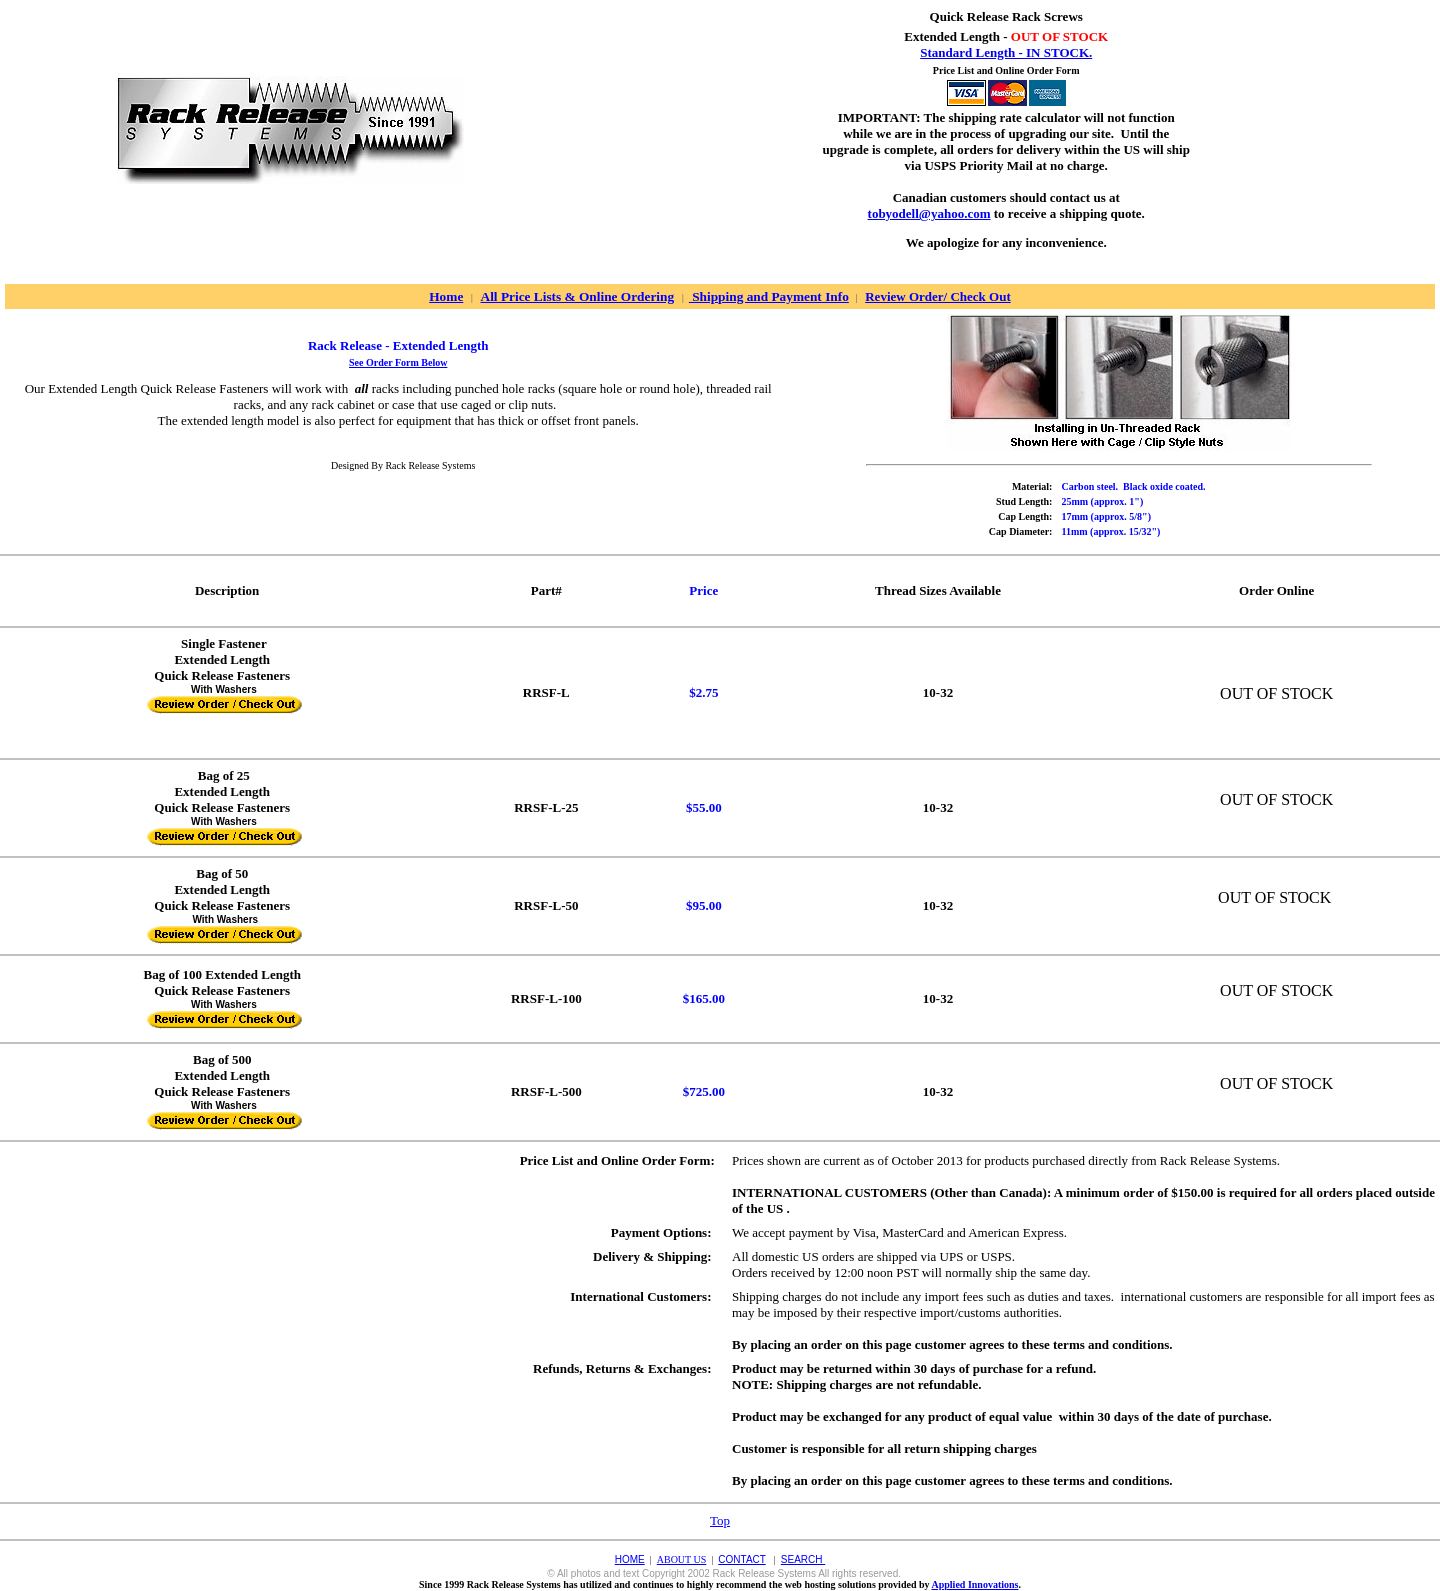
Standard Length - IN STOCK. (1006, 52)
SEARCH (803, 1559)
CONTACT (741, 1559)
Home (446, 296)
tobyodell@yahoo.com (929, 213)
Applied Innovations (974, 1584)
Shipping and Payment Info (769, 296)
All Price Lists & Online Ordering (578, 296)
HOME (630, 1559)
